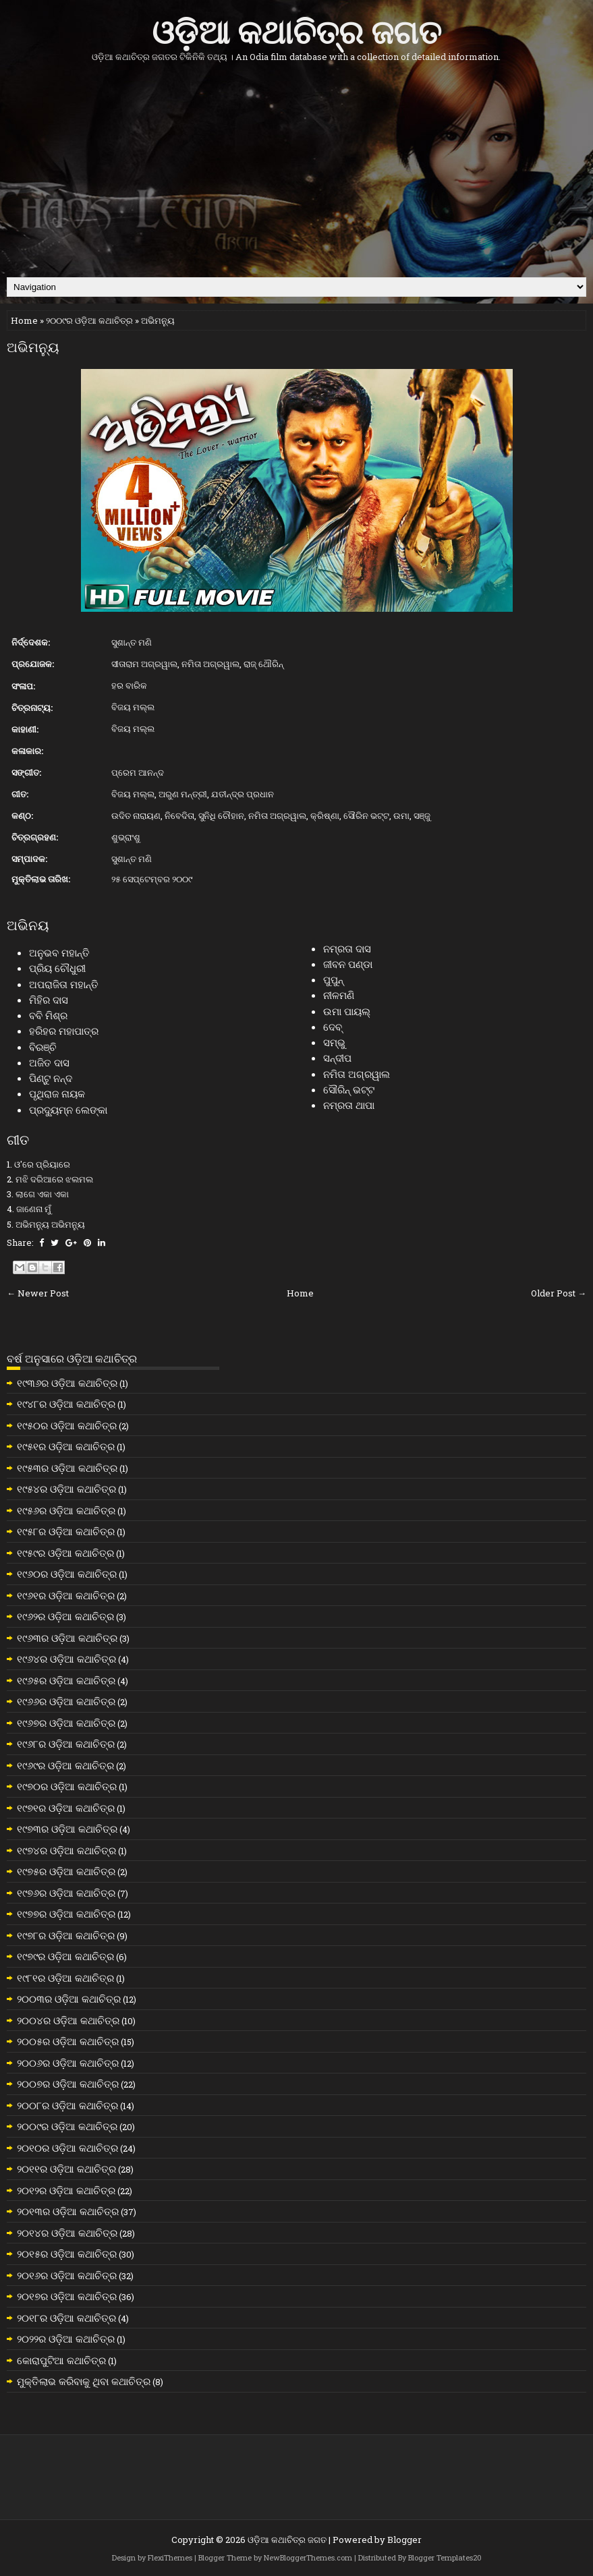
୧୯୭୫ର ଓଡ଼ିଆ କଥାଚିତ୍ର (66, 1871)
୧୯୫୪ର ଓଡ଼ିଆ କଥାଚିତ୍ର (66, 1488)
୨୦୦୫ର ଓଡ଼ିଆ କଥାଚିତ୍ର (68, 2041)
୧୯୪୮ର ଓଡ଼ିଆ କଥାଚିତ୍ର (66, 1403)
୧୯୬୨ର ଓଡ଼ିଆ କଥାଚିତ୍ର (65, 1616)
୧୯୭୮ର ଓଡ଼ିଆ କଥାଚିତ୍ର (66, 1935)
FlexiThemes (170, 2557)
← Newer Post (38, 1293)
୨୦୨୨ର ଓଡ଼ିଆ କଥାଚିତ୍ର (66, 2338)
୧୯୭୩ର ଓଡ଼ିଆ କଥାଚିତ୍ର (67, 1828)
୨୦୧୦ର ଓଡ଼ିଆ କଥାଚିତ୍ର (67, 2147)
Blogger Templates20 (445, 2557)
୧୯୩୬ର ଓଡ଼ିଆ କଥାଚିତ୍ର (67, 1383)
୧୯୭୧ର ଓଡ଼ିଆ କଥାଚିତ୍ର (66, 1807)
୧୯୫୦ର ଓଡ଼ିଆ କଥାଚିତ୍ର (67, 1425)
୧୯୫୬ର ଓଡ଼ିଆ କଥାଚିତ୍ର (66, 1510)
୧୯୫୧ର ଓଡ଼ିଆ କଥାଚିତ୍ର (66, 1446)
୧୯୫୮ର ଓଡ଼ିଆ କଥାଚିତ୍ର (66, 1531)
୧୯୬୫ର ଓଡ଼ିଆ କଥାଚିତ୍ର (66, 1680)
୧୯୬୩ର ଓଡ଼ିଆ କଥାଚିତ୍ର (67, 1637)
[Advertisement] (296, 169)
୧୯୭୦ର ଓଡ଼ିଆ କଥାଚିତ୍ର (67, 1786)
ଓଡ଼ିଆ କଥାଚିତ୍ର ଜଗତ (296, 29)
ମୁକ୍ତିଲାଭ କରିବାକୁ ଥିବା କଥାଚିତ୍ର (83, 2381)
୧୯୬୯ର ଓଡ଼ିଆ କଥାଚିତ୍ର (65, 1765)
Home (24, 320)
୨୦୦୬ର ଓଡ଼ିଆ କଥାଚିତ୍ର (68, 2062)
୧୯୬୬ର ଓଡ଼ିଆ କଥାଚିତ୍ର (66, 1701)
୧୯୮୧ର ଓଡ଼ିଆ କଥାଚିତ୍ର (65, 1977)
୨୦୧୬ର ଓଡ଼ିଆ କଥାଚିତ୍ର (67, 2275)
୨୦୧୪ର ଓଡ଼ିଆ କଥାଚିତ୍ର (67, 2232)
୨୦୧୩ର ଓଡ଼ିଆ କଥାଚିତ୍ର (68, 2211)
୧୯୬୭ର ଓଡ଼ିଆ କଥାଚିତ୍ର (66, 1722)
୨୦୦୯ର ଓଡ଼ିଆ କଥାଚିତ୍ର (89, 320)
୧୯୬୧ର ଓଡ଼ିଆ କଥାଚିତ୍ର (66, 1595)
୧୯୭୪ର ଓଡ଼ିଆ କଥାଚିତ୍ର (66, 1850)
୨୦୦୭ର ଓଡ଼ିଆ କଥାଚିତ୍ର (68, 2083)
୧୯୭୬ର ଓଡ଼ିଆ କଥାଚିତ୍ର (66, 1892)
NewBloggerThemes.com (308, 2557)
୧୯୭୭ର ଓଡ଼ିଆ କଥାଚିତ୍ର (66, 1913)
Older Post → (558, 1293)
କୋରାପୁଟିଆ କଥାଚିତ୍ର (61, 2360)
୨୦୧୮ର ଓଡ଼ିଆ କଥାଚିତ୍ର (66, 2317)
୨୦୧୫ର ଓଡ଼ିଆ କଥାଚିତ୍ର (67, 2253)
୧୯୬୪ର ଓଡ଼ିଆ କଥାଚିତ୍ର (66, 1658)
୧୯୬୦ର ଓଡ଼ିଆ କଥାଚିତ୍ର (67, 1573)
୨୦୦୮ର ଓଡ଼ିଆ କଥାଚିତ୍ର (67, 2105)
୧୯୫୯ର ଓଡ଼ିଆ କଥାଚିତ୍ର (65, 1552)
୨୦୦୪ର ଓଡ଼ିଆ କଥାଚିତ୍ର (68, 2020)
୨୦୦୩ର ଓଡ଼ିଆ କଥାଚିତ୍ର (69, 1998)
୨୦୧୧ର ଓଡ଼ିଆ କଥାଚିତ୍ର (66, 2168)
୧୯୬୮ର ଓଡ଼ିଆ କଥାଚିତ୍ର (66, 1743)
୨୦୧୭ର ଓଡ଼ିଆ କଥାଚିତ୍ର (67, 2296)
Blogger (404, 2540)
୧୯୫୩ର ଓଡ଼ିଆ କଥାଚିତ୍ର (67, 1468)
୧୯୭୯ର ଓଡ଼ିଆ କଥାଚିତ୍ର (65, 1956)
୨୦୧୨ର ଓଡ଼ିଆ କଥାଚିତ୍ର (66, 2190)
